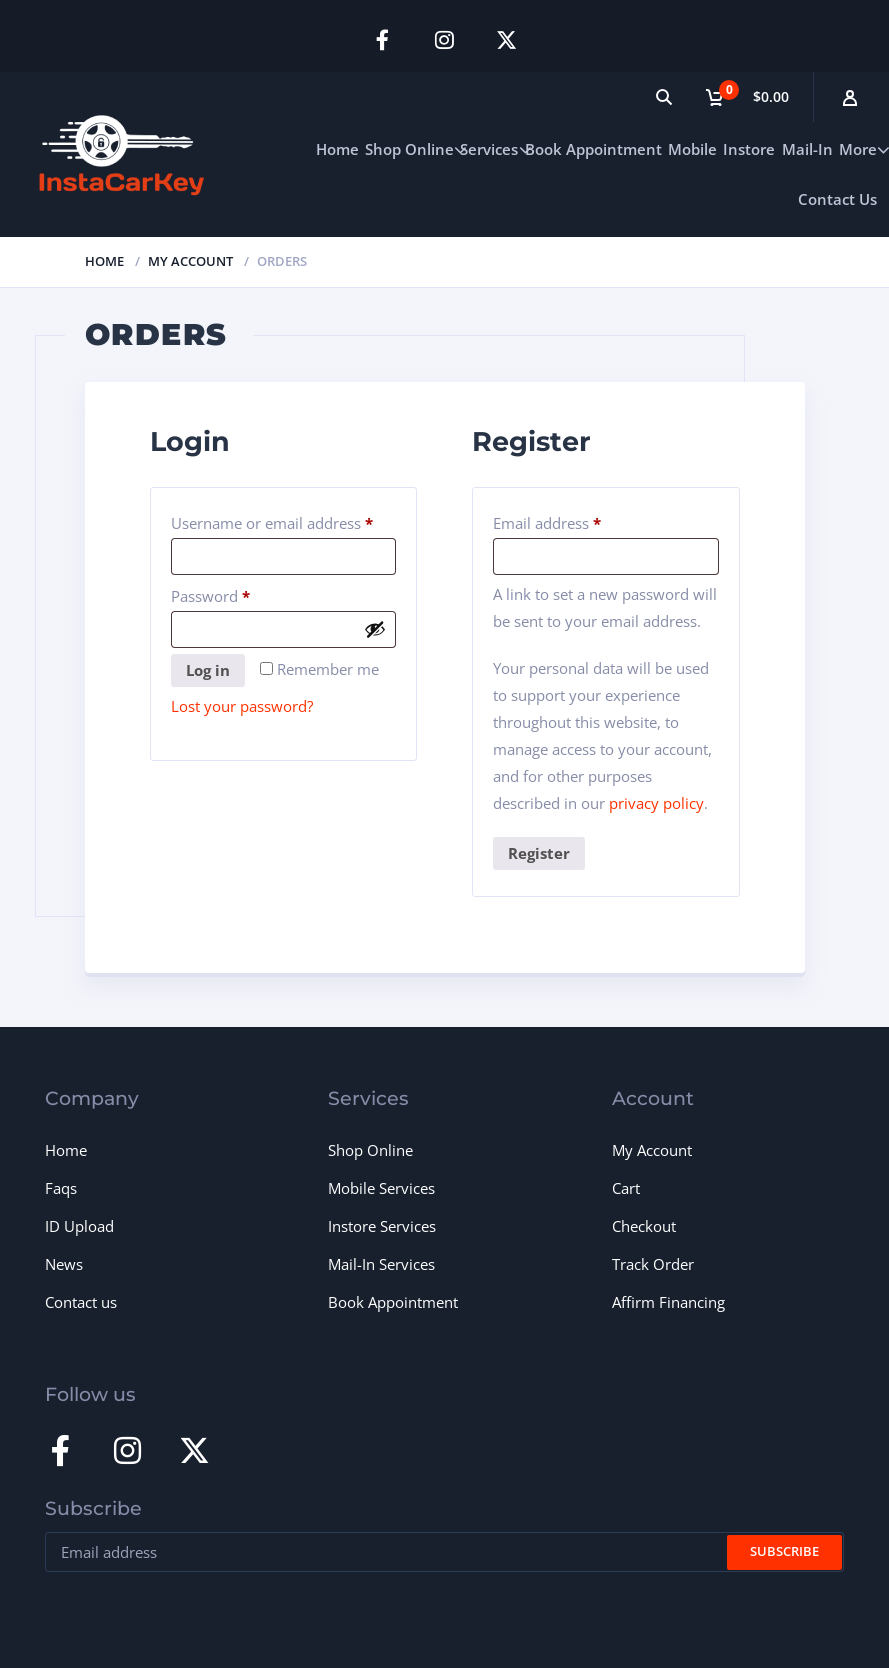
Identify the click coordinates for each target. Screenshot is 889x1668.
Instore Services (382, 1226)
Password (241, 592)
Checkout (644, 1226)
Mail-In (807, 148)
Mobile (692, 148)
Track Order (653, 1264)
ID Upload (79, 1226)
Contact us (81, 1302)
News (64, 1264)
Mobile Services (381, 1188)
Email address (577, 519)
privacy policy (656, 802)
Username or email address (284, 519)
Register (539, 853)
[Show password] (375, 629)
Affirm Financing (668, 1302)
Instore (749, 148)
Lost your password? (242, 706)
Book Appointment (593, 148)
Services (489, 148)
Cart (626, 1188)
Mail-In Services (381, 1264)
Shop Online (409, 148)
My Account (190, 260)
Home (337, 148)
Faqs (61, 1188)
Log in (208, 670)
